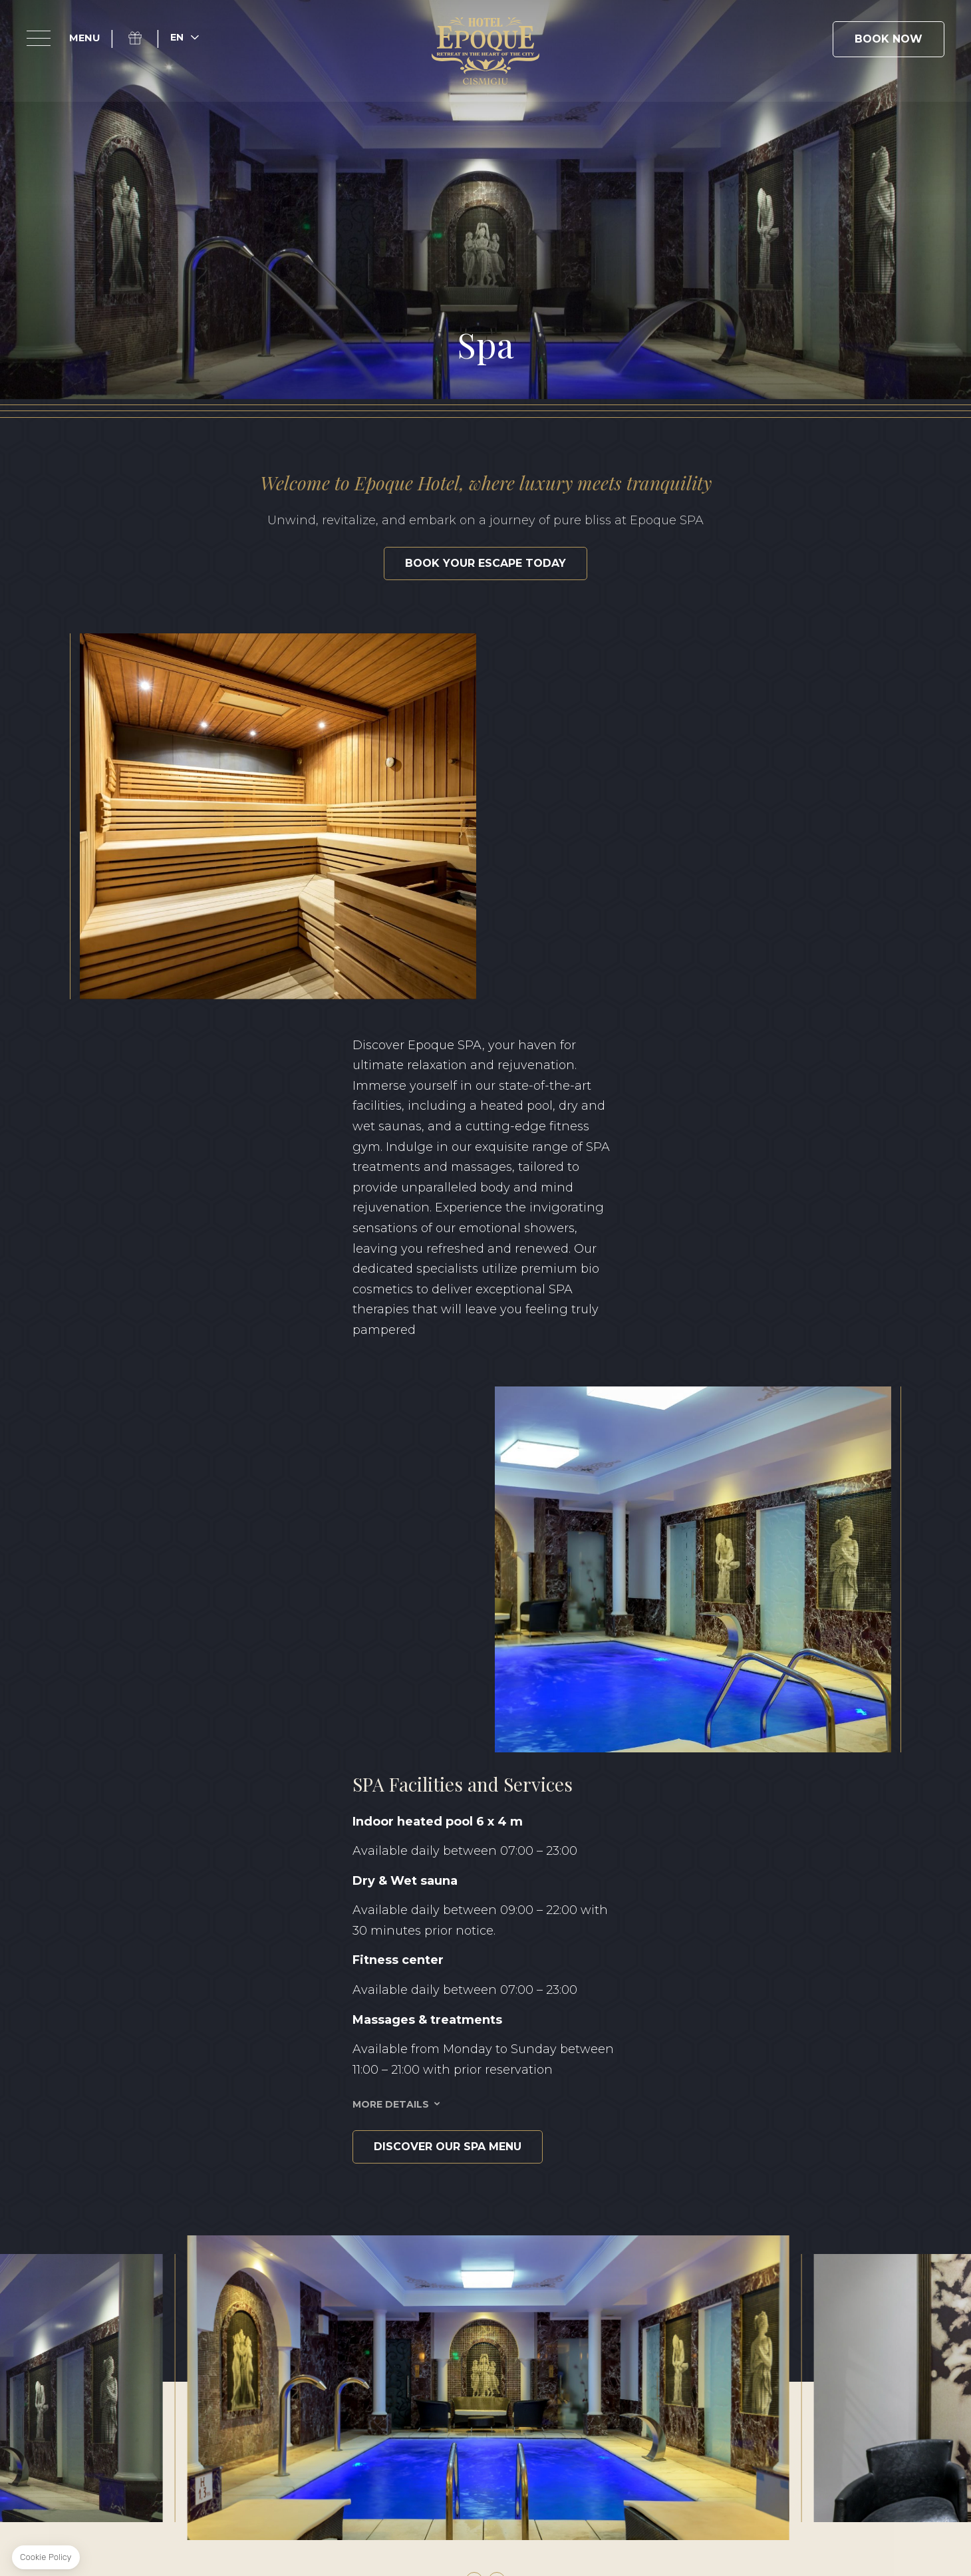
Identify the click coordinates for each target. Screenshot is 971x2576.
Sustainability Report (513, 2422)
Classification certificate (666, 2422)
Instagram (168, 2266)
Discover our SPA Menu (251, 1410)
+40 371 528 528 (531, 2290)
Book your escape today (485, 563)
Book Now (888, 39)
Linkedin (198, 2266)
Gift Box (142, 38)
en (177, 37)
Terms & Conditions (286, 2422)
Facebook (137, 2266)
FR (877, 2372)
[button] (474, 1844)
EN (796, 2372)
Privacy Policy (395, 2422)
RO (836, 2372)
